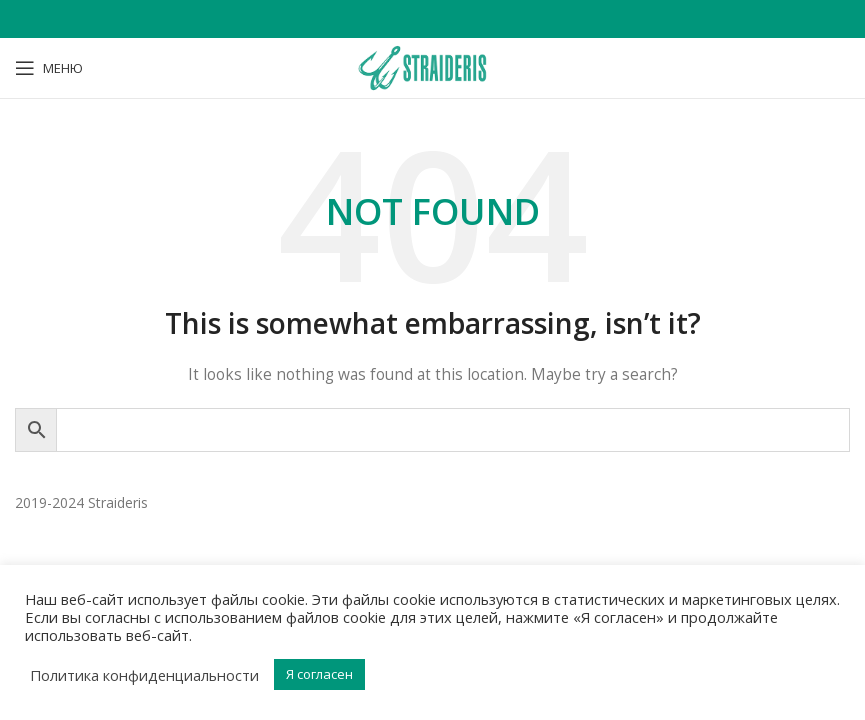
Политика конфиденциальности (144, 675)
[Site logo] (432, 66)
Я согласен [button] (319, 674)
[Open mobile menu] (49, 68)
